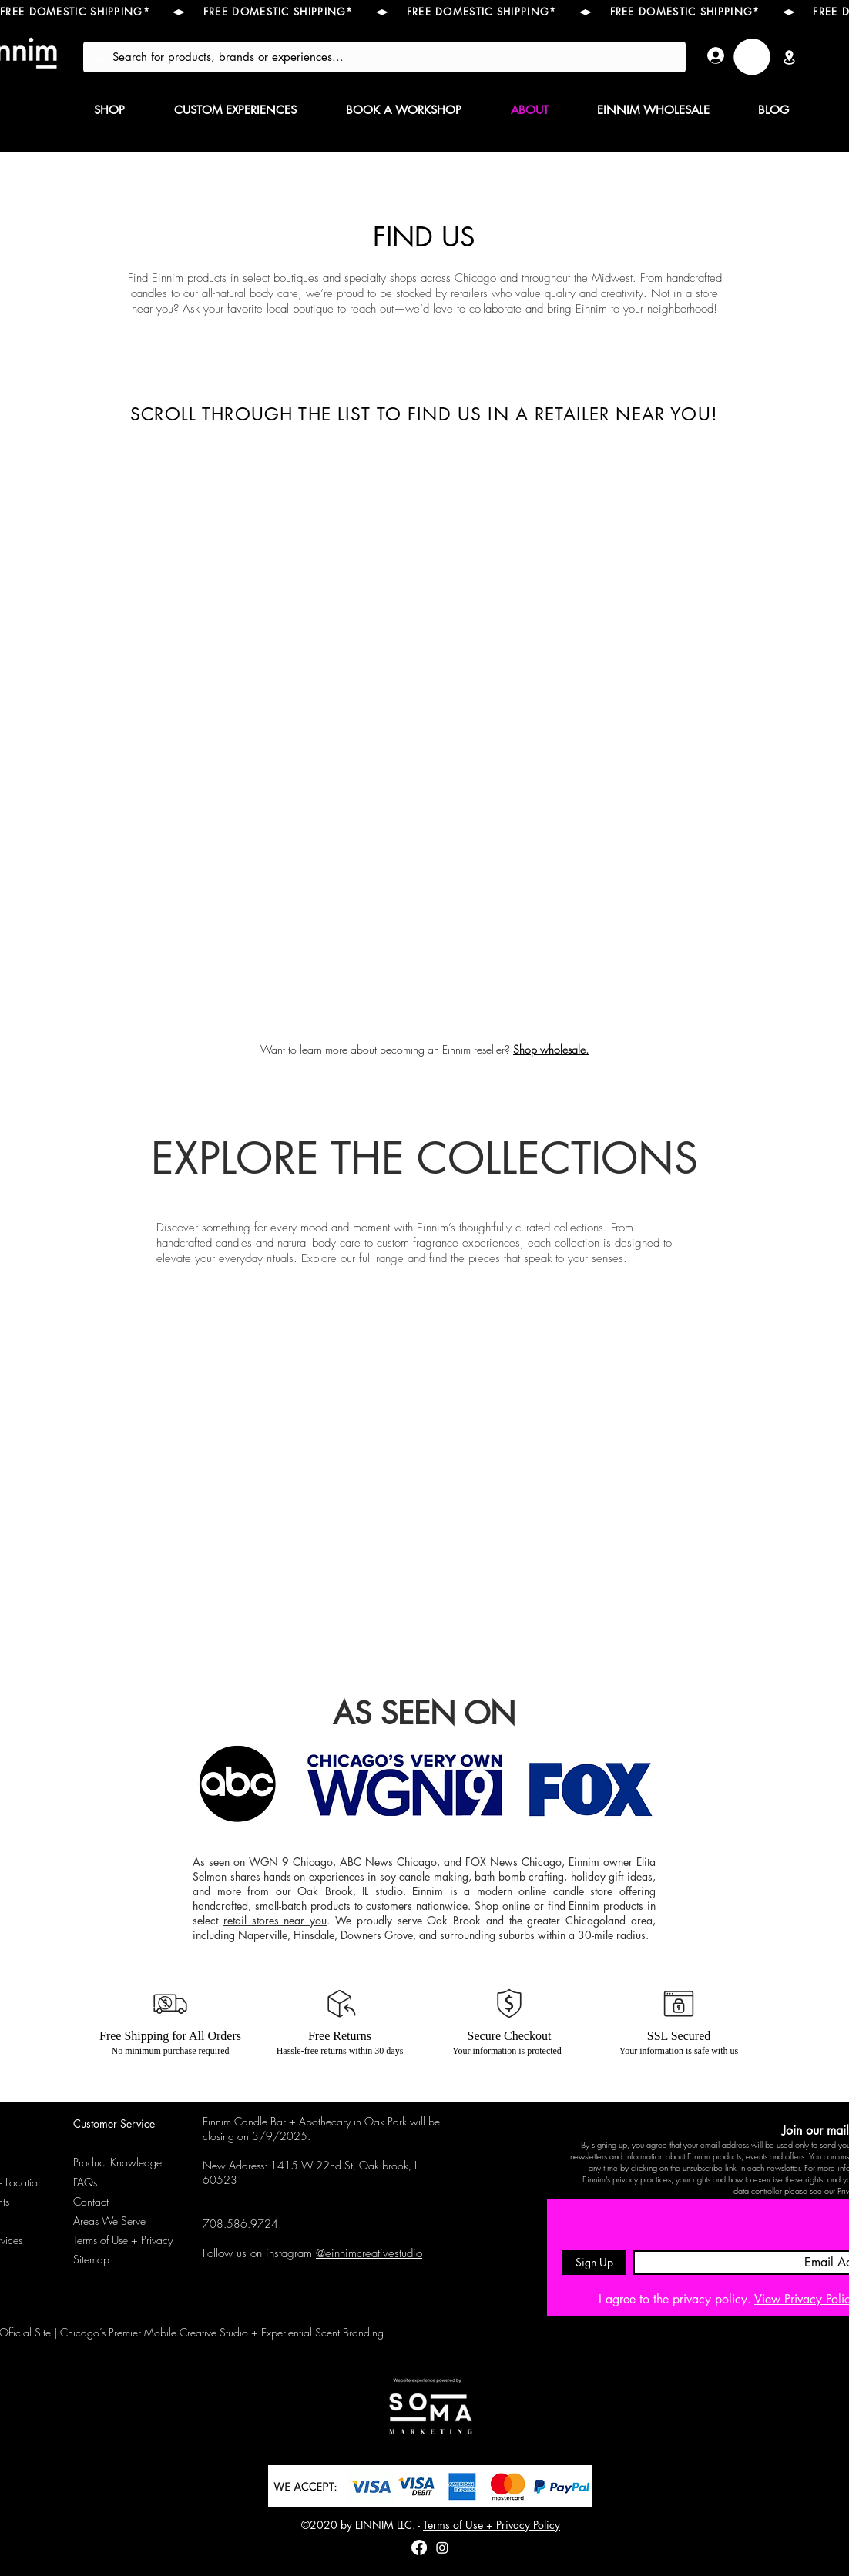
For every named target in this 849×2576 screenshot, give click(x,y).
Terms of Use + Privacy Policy (491, 2524)
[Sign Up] (594, 2262)
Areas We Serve (109, 2220)
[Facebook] (419, 2547)
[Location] (788, 57)
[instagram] (442, 2547)
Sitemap (91, 2259)
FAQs (85, 2182)
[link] (751, 57)
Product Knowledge (117, 2162)
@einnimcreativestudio (369, 2253)
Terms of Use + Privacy (123, 2240)
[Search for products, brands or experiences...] (382, 57)
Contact (91, 2201)
